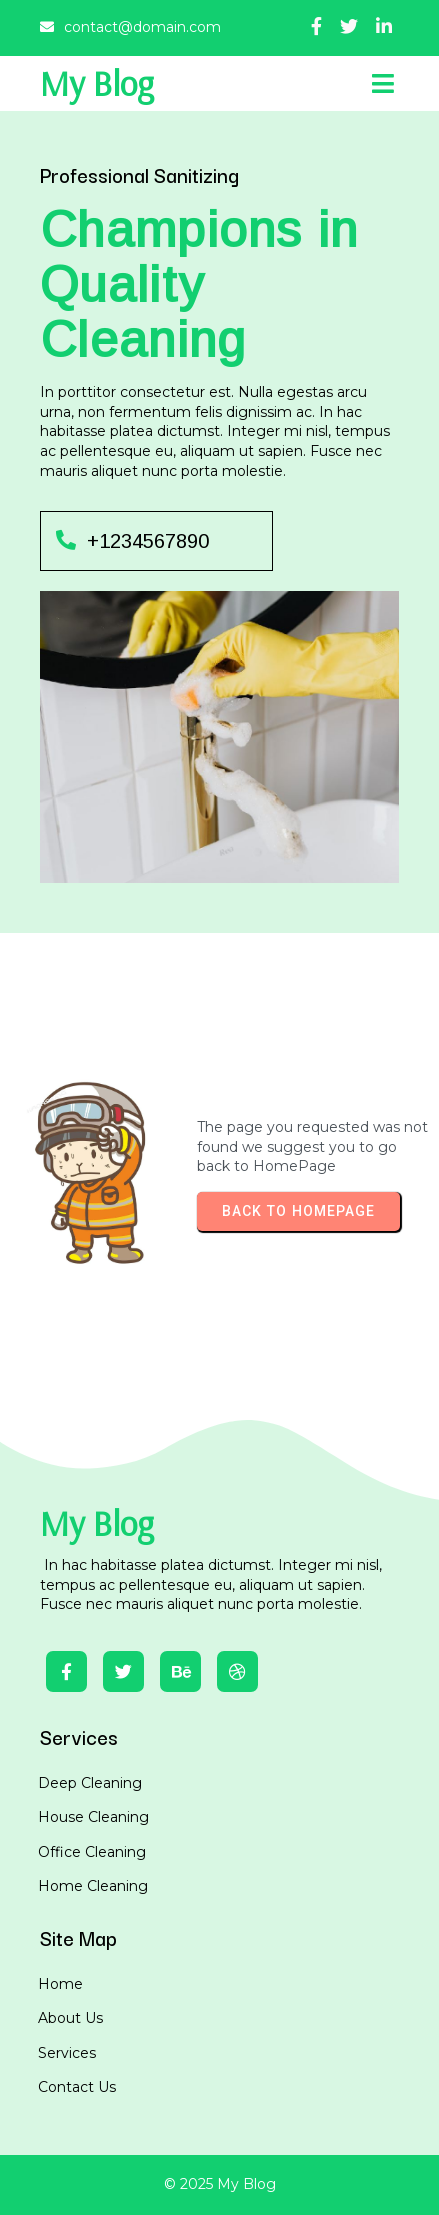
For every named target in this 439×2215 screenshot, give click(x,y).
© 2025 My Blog (220, 2184)
